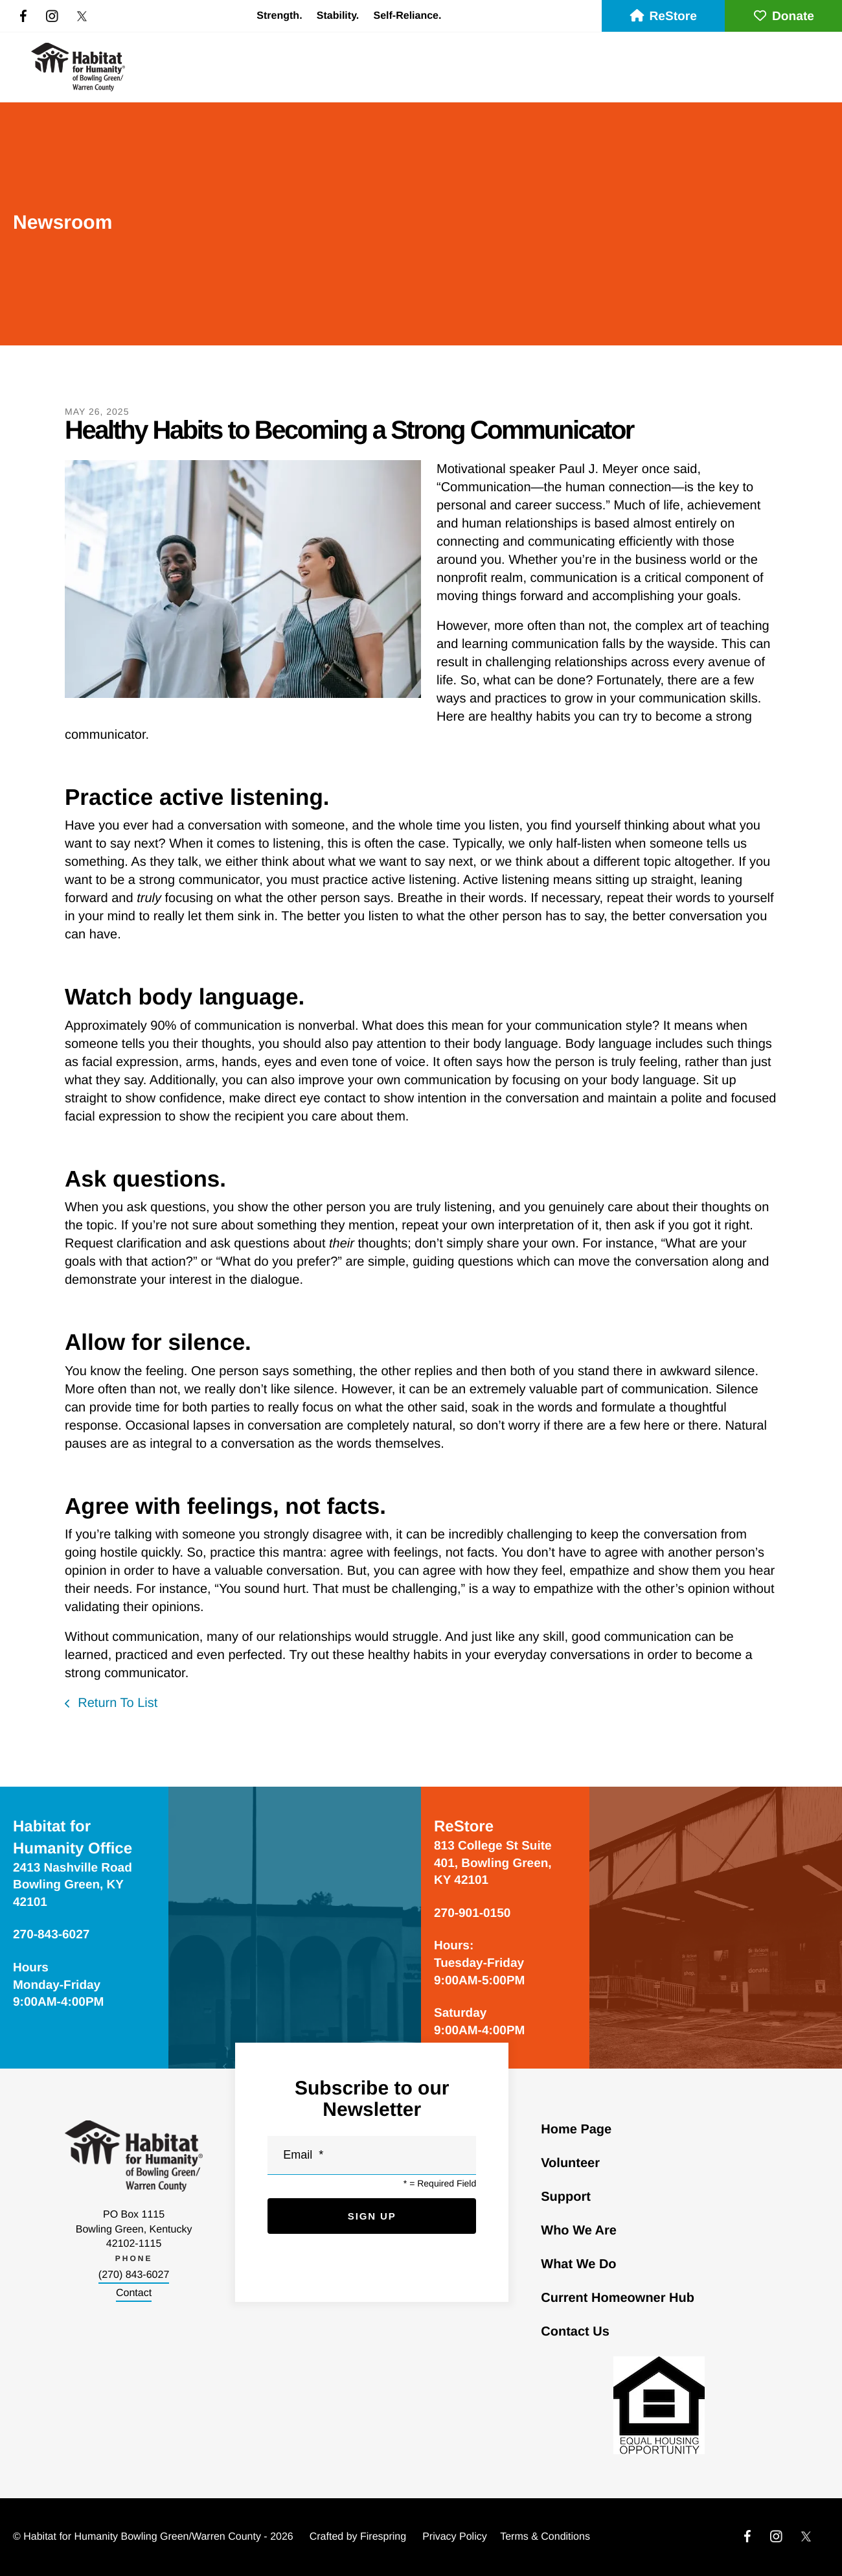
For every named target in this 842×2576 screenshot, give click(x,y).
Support (566, 2197)
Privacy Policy (454, 2536)
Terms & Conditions (545, 2536)
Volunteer (570, 2163)
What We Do (578, 2264)
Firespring (383, 2536)
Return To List (116, 1703)
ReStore (663, 16)
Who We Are (579, 2230)
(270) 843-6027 (133, 2274)
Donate (783, 16)
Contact (134, 2293)
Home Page (576, 2129)
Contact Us (575, 2332)
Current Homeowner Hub (617, 2298)
